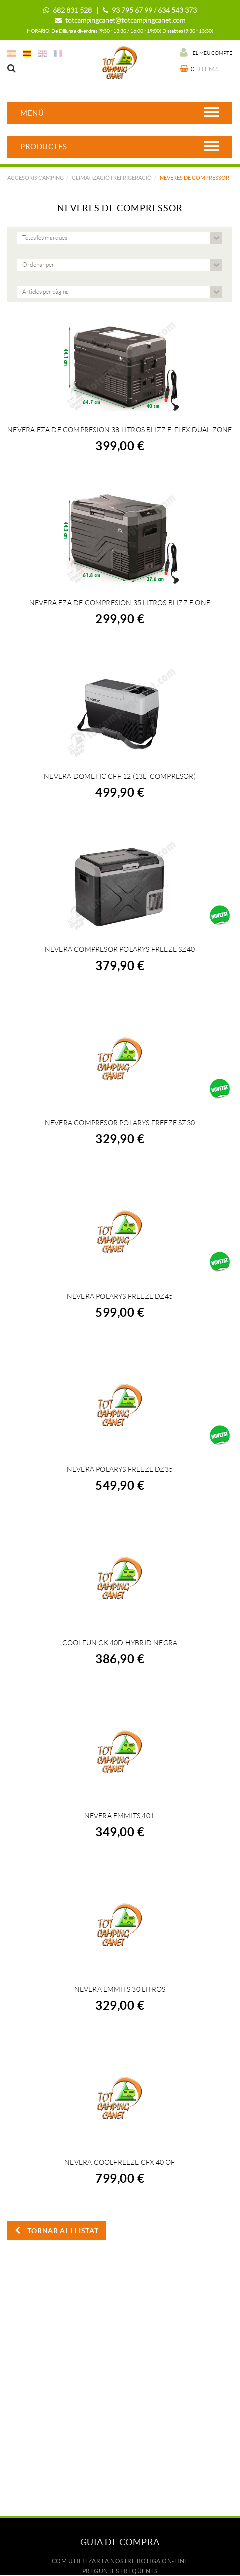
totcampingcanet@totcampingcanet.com (126, 20)
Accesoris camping (36, 178)
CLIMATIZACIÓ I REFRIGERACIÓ (112, 178)
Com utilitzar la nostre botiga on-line (120, 2561)
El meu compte (206, 52)
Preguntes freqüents (120, 2571)
